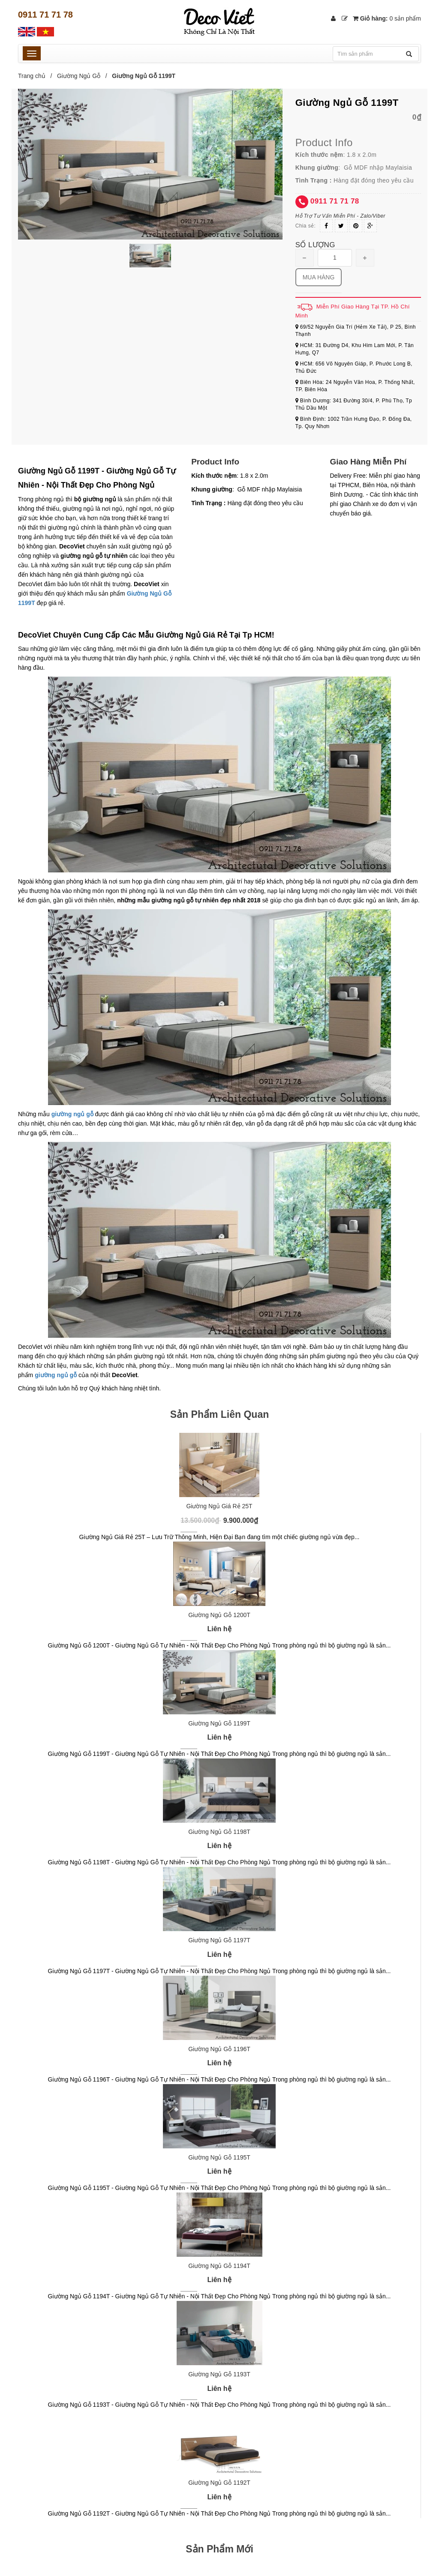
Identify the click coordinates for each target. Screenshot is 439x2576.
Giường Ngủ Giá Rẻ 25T (219, 1506)
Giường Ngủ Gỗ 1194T (219, 2265)
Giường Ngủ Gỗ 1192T (219, 2482)
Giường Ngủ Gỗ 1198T (219, 1831)
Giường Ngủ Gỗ (78, 75)
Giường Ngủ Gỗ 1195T (219, 2157)
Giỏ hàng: (387, 18)
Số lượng (315, 245)
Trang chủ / (36, 75)
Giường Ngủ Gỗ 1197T (219, 1940)
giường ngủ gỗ (56, 1375)
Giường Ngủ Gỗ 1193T (219, 2374)
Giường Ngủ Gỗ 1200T (219, 1614)
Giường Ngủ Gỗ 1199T (219, 1723)
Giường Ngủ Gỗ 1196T (219, 2049)
